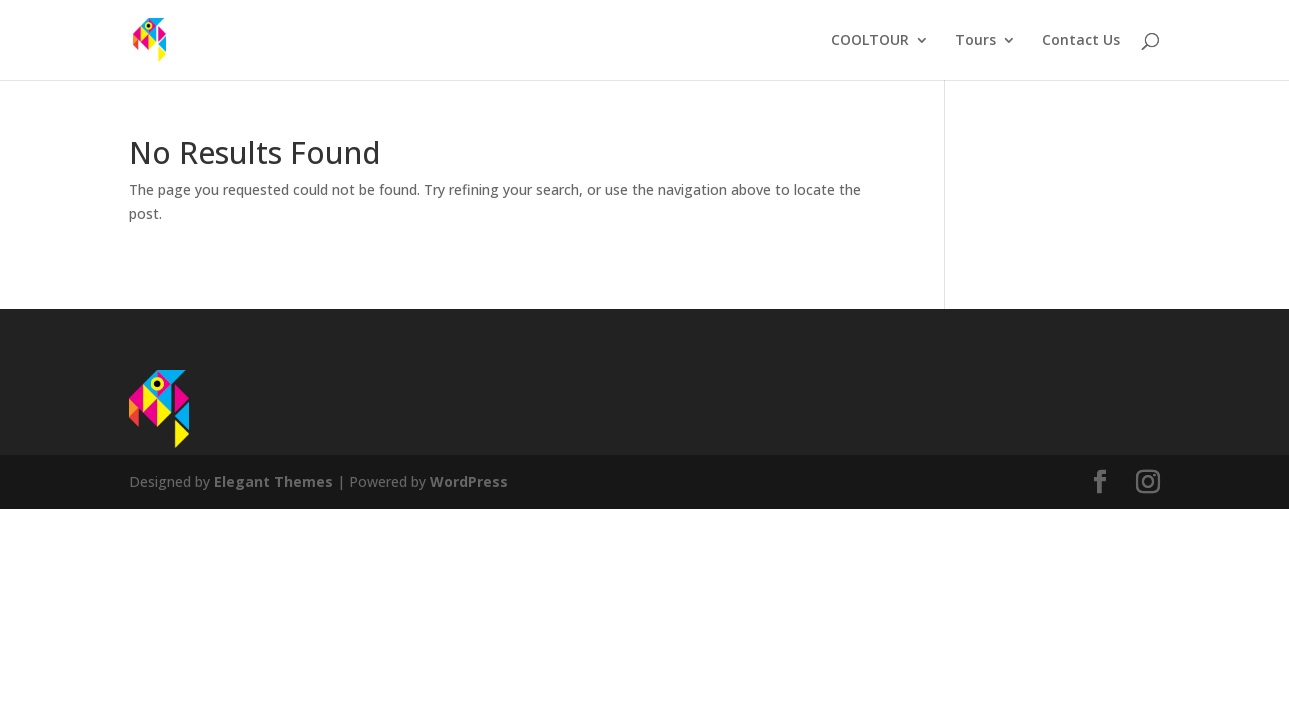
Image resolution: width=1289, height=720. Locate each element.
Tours (975, 41)
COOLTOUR (870, 41)
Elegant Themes (273, 481)
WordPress (469, 481)
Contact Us (1081, 41)
